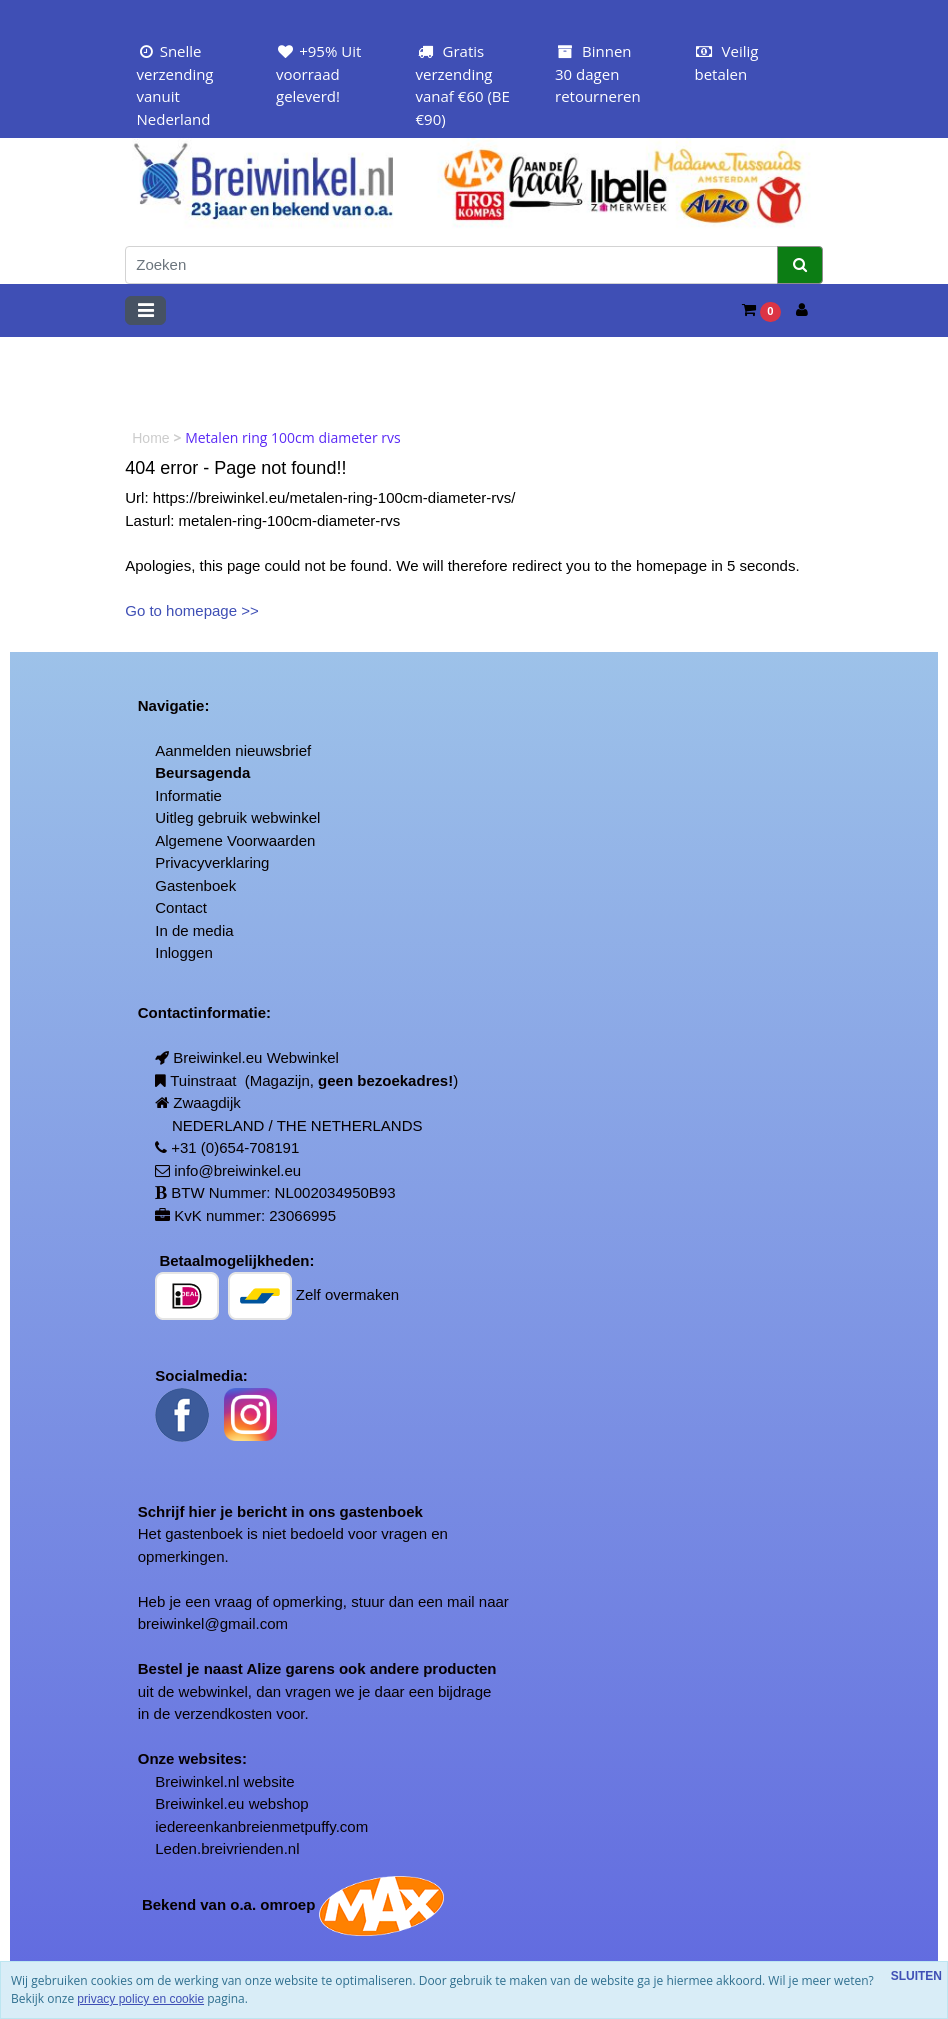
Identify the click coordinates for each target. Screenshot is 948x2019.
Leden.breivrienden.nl (227, 1848)
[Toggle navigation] (145, 310)
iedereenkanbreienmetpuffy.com (261, 1826)
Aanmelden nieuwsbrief (233, 750)
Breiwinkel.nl (197, 1781)
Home (152, 438)
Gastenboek (195, 885)
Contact (181, 907)
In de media (194, 930)
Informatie (188, 795)
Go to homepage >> (191, 610)
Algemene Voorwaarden (235, 840)
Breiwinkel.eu (199, 1803)
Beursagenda (202, 772)
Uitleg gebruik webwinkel (237, 817)
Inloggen (184, 952)
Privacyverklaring (212, 862)
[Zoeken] (451, 265)
